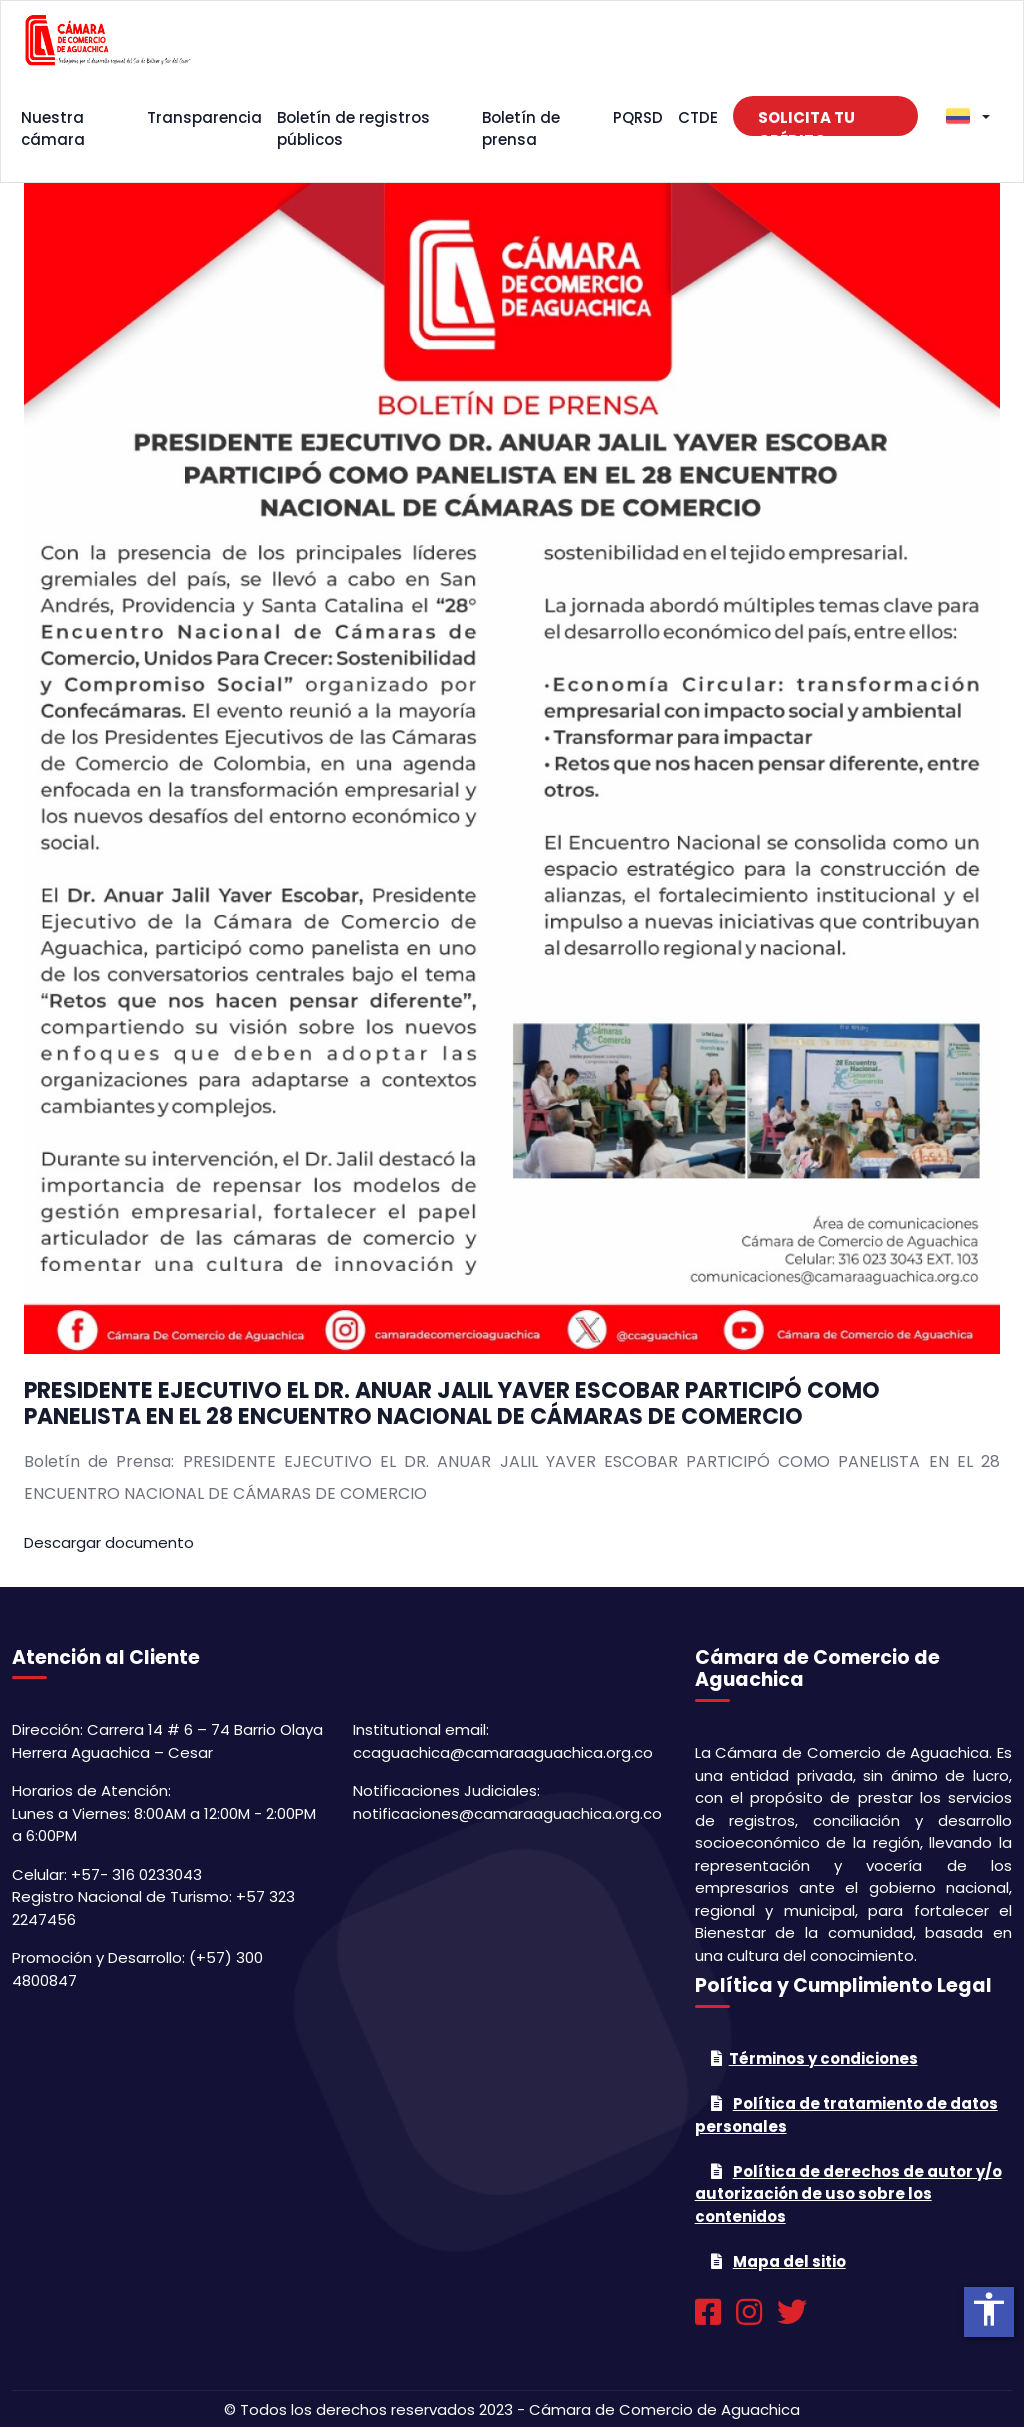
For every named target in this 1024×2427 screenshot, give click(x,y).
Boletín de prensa (521, 129)
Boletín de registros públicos (353, 129)
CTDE (698, 117)
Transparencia (204, 117)
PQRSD (638, 117)
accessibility (989, 2309)
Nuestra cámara (53, 129)
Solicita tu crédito (806, 121)
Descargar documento (109, 1542)
